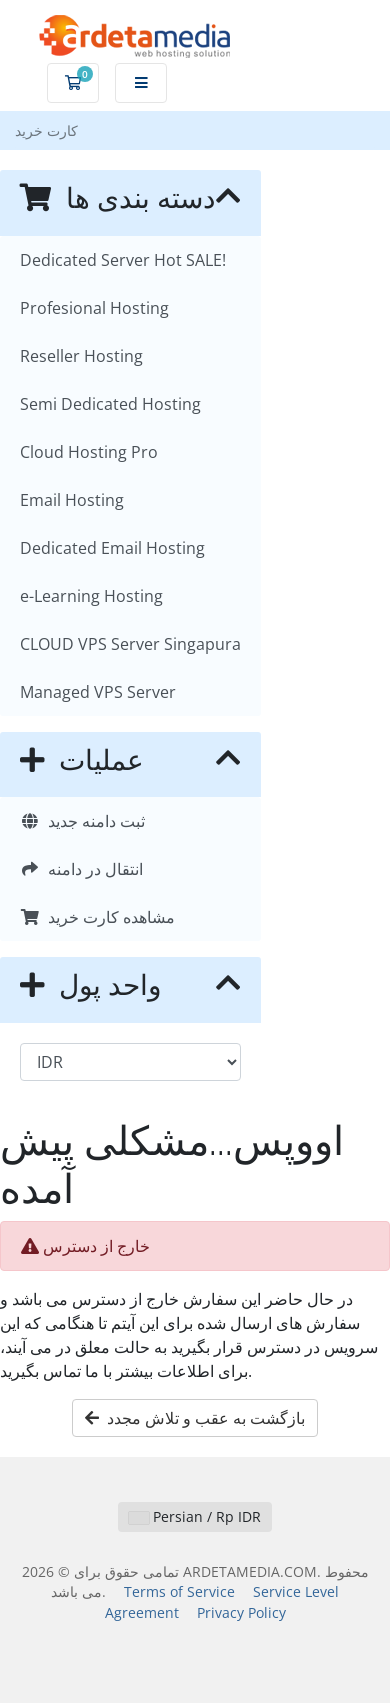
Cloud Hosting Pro (89, 452)
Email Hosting (72, 500)
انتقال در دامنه (81, 869)
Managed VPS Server (98, 692)
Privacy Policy (241, 1612)
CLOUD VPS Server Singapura (130, 644)
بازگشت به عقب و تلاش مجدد (195, 1418)
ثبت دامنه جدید (82, 821)
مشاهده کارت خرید (97, 917)
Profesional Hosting (94, 308)
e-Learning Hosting (91, 596)
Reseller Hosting (81, 356)
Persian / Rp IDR (195, 1516)
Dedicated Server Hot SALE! (123, 260)
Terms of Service (179, 1591)
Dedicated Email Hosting (112, 548)
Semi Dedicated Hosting (110, 404)
